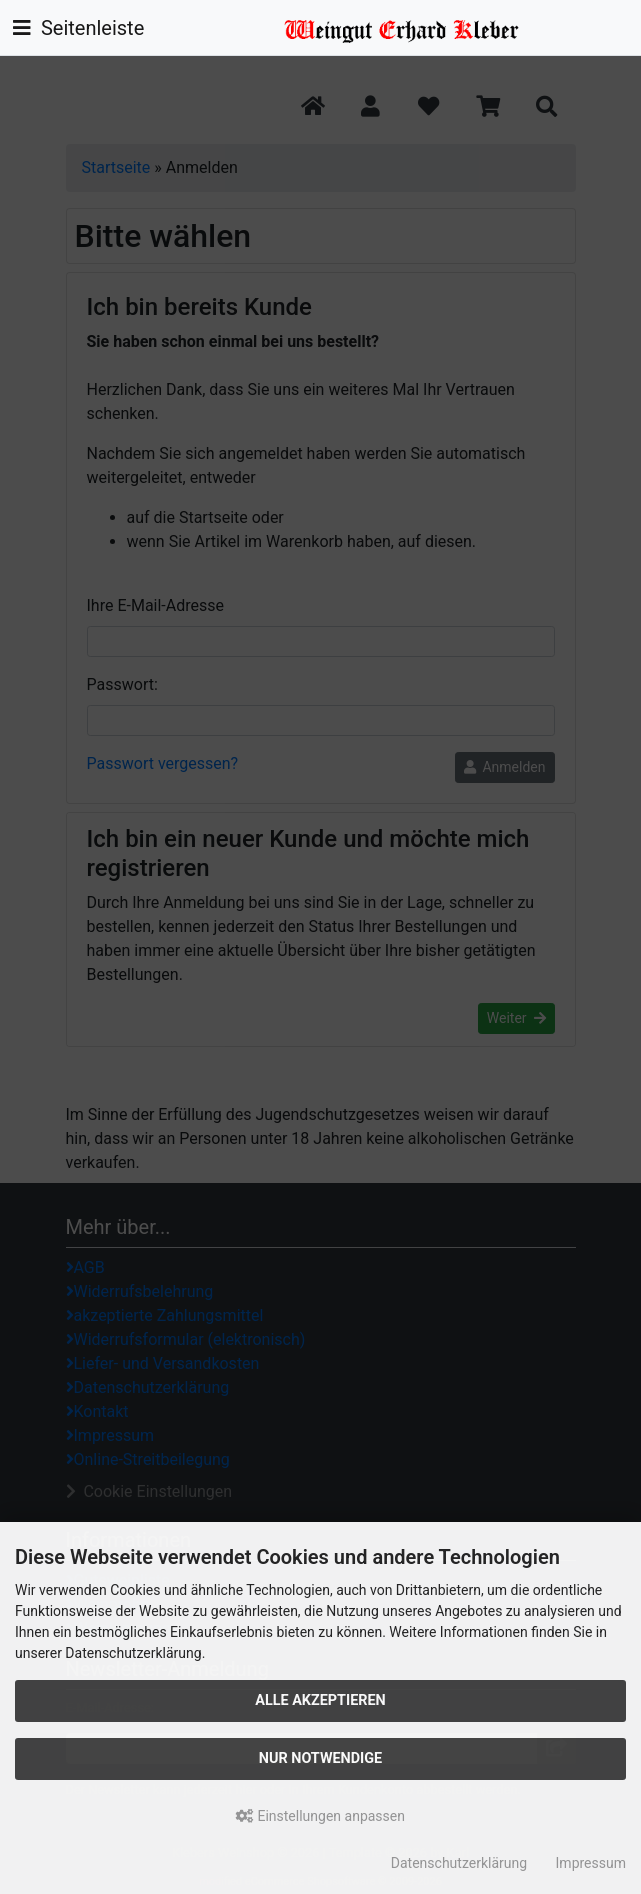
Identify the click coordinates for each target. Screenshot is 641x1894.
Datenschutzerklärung (459, 1863)
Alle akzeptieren (320, 1700)
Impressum (591, 1863)
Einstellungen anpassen (320, 1816)
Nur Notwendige (320, 1758)
